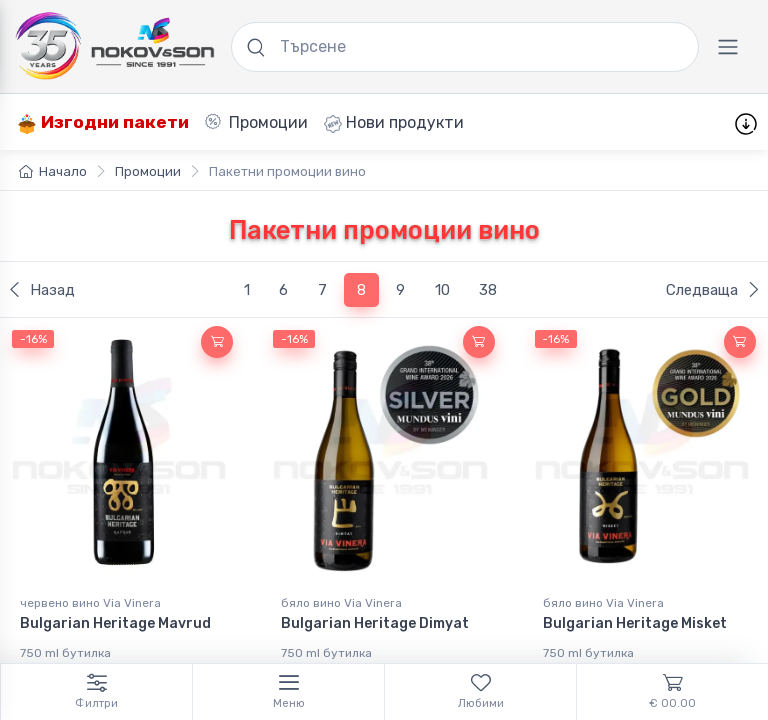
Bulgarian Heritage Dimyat (375, 623)
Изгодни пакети (103, 122)
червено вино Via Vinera (90, 603)
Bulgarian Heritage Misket (635, 623)
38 (488, 290)
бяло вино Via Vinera (341, 603)
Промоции (256, 122)
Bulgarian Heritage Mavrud (115, 623)
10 (442, 290)
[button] (217, 342)
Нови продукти (394, 123)
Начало (53, 171)
